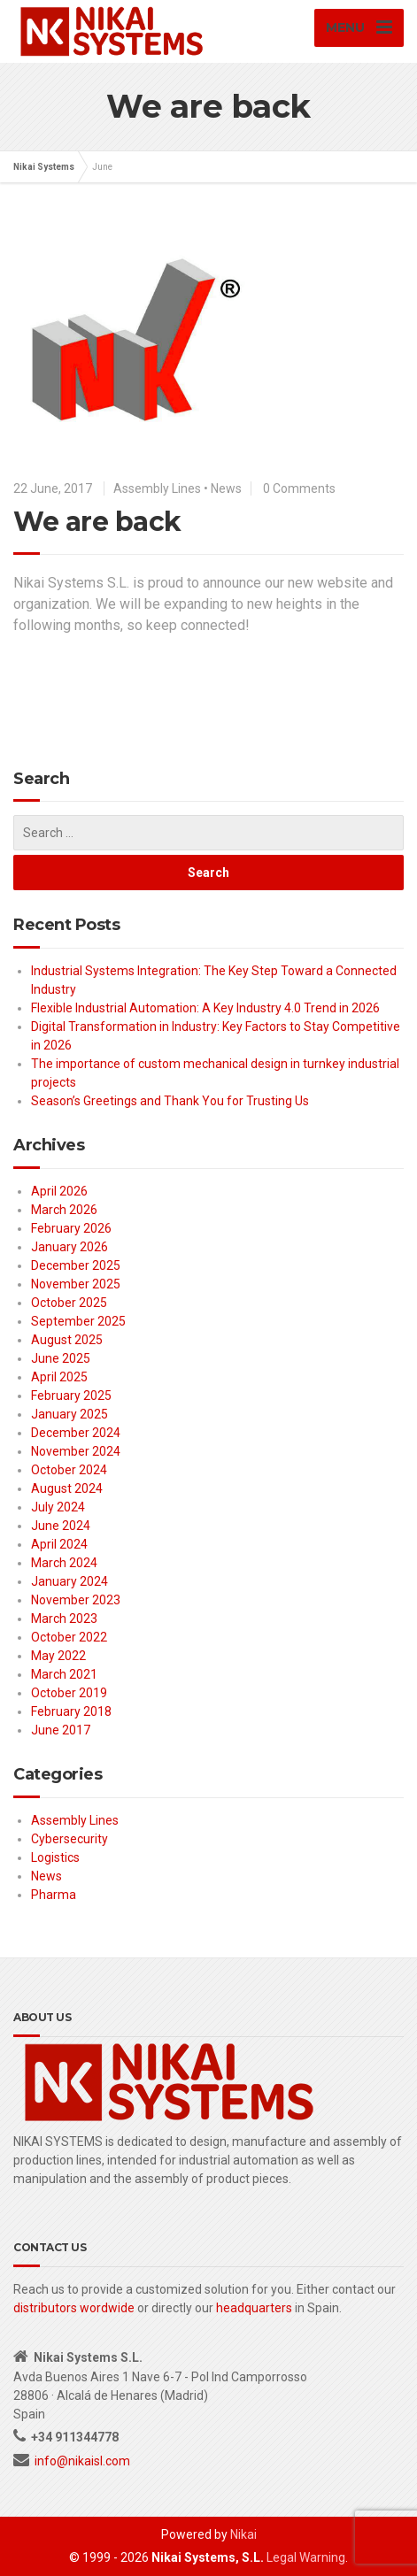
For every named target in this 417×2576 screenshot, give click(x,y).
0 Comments (299, 488)
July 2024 (58, 1507)
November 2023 (75, 1600)
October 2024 (69, 1470)
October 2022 (69, 1637)
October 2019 (69, 1693)
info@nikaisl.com (82, 2461)
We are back (97, 521)
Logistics (55, 1857)
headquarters (254, 2308)
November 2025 (75, 1284)
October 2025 (69, 1303)
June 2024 (60, 1526)
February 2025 (71, 1395)
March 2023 (64, 1618)
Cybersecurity (69, 1839)
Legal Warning (305, 2557)
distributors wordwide (74, 2308)
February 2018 (71, 1711)
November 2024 (75, 1451)
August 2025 (67, 1340)
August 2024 (67, 1488)
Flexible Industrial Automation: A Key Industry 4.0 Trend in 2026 (205, 1008)
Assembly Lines (157, 488)
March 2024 (64, 1563)
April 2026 (59, 1191)
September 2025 (78, 1321)
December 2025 (75, 1265)
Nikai (243, 2534)
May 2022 (58, 1656)
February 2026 (71, 1228)
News (226, 488)
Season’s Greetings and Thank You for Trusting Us (170, 1101)
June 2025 (60, 1358)
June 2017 (60, 1730)
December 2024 (75, 1433)
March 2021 (64, 1674)
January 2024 (69, 1581)
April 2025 (59, 1377)
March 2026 (64, 1210)
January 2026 (69, 1247)
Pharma (53, 1895)
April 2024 (59, 1544)
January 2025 (69, 1414)
